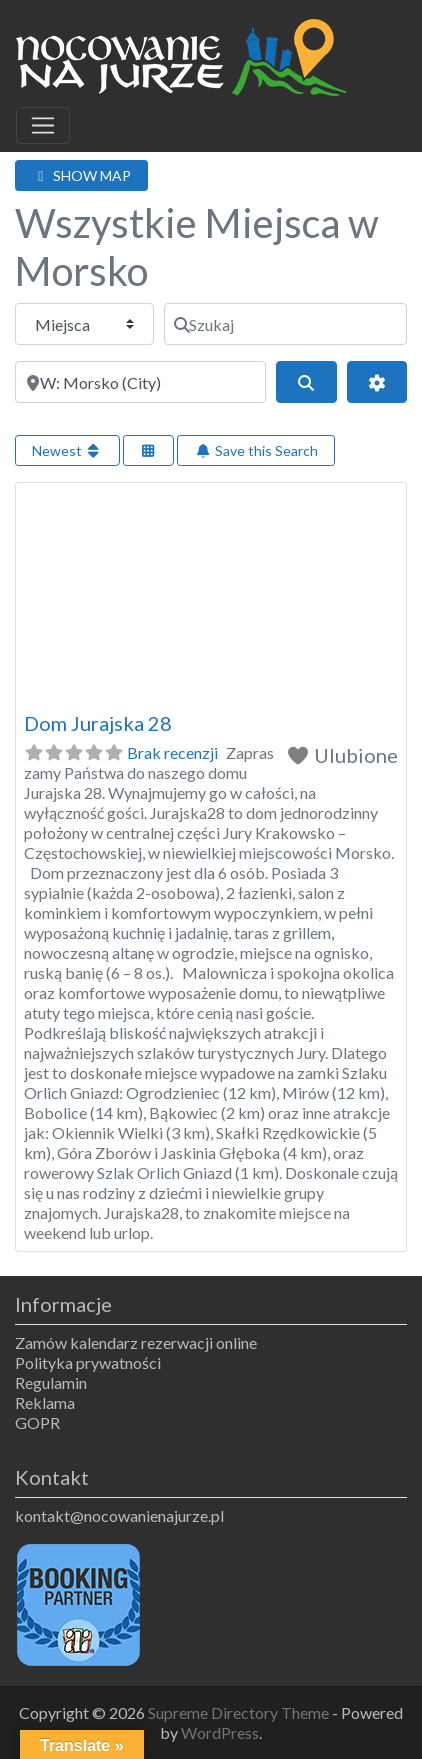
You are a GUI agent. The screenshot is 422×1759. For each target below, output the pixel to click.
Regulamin (51, 1382)
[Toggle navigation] (43, 126)
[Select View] (149, 450)
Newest (67, 450)
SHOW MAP (81, 175)
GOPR (37, 1422)
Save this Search (256, 450)
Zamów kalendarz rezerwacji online (136, 1342)
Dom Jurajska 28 (98, 723)
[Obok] (140, 382)
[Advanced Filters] (377, 382)
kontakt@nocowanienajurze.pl (119, 1515)
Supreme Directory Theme (240, 1712)
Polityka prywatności (88, 1362)
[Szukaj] (285, 324)
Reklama (45, 1402)
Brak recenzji (172, 752)
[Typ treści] (84, 324)
